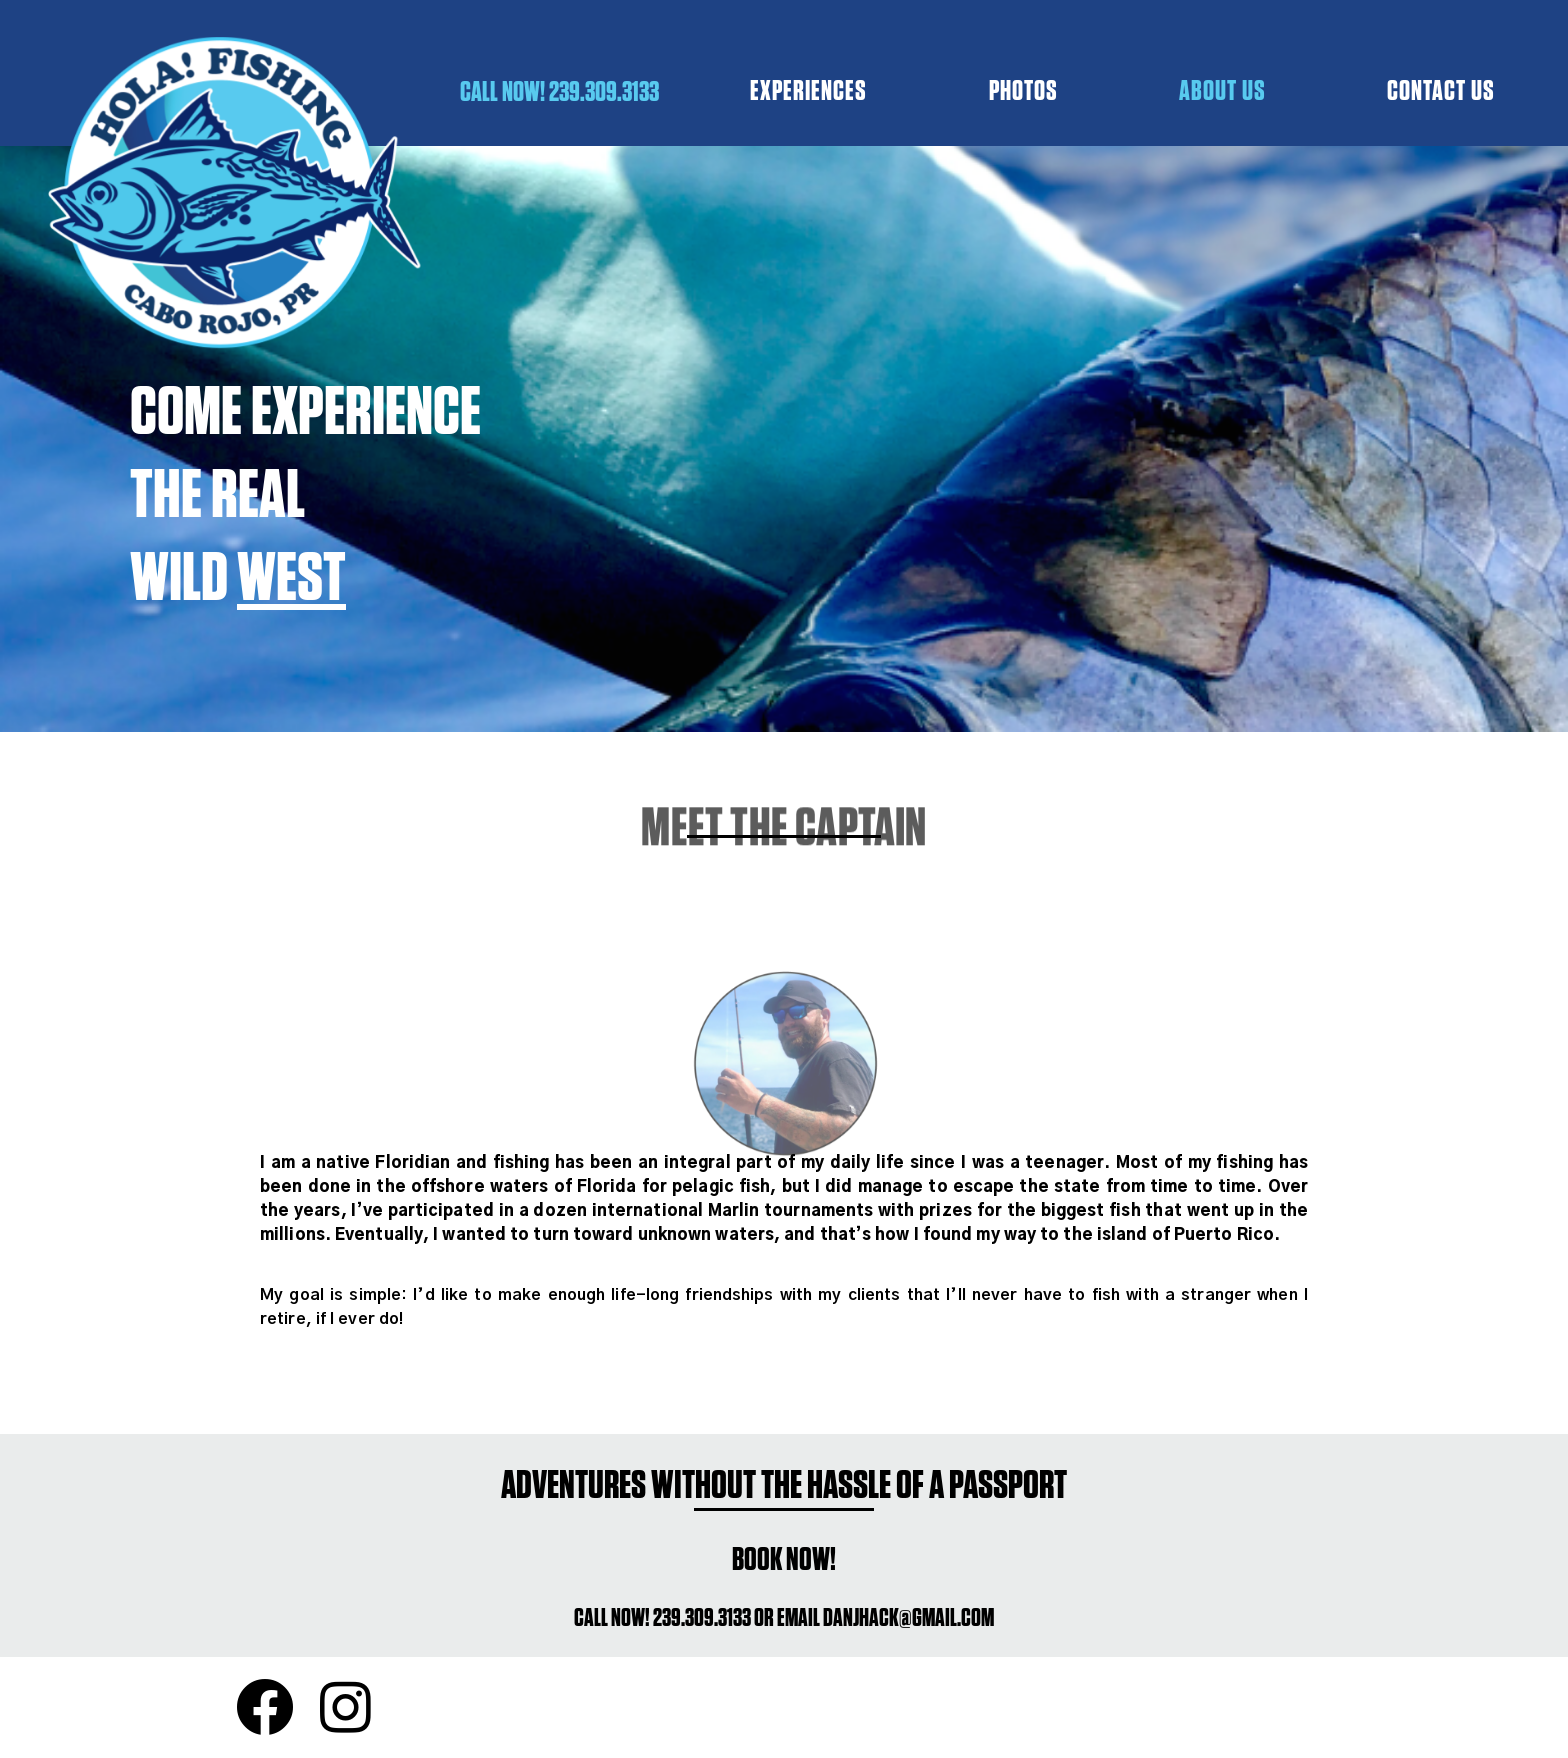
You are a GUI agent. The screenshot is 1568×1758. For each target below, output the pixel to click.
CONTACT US (1441, 90)
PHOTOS (1023, 90)
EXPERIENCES (808, 90)
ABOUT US (1222, 90)
